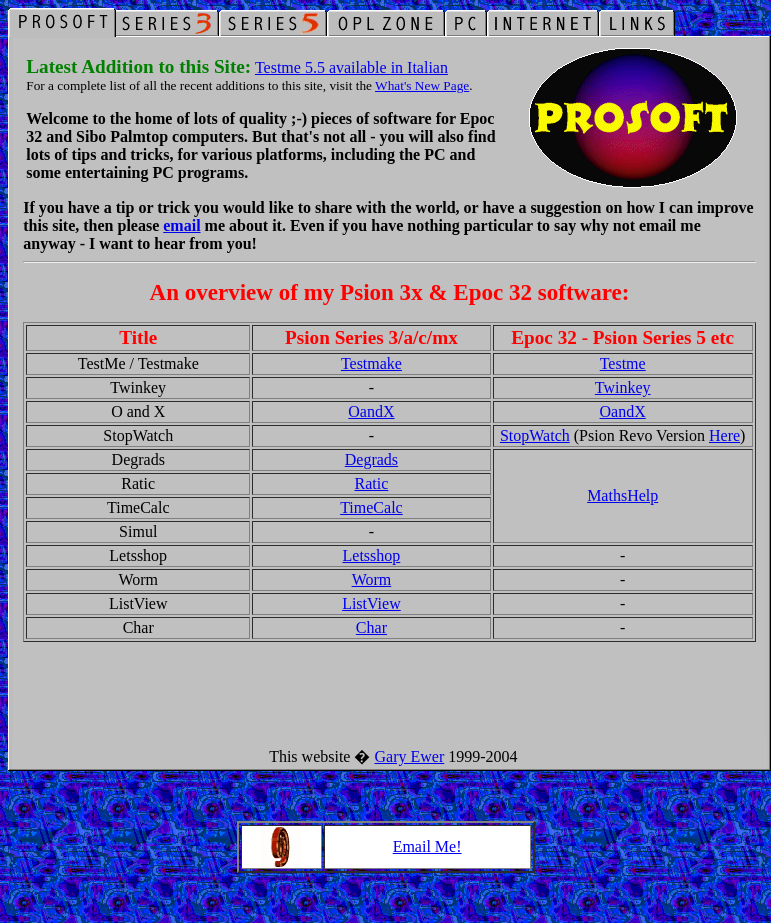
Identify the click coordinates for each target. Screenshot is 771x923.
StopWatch (535, 435)
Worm (372, 579)
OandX (371, 411)
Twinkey (623, 387)
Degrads (371, 459)
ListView (371, 603)
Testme (623, 363)
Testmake (371, 363)
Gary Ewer (409, 756)
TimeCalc (371, 507)
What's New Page (422, 85)
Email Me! (427, 846)
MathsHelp (622, 495)
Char (371, 627)
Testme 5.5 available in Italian (351, 67)
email (181, 225)
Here (724, 435)
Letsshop (372, 555)
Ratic (372, 483)
